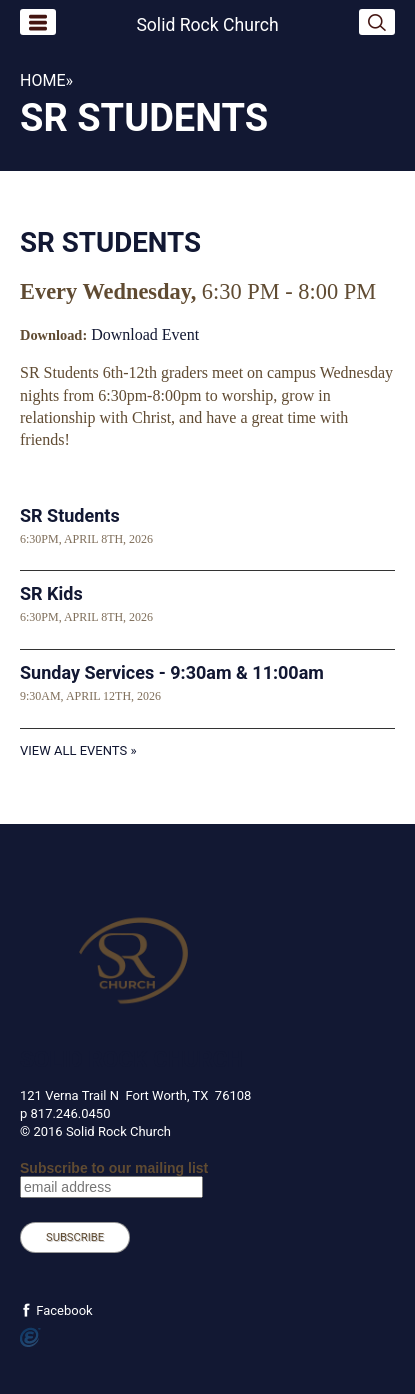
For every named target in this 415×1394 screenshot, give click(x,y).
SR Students (70, 515)
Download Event (145, 334)
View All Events (73, 750)
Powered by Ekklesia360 (30, 1338)
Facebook (63, 1310)
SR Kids (51, 593)
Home (42, 80)
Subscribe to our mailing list (114, 1168)
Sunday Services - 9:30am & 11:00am (172, 672)
